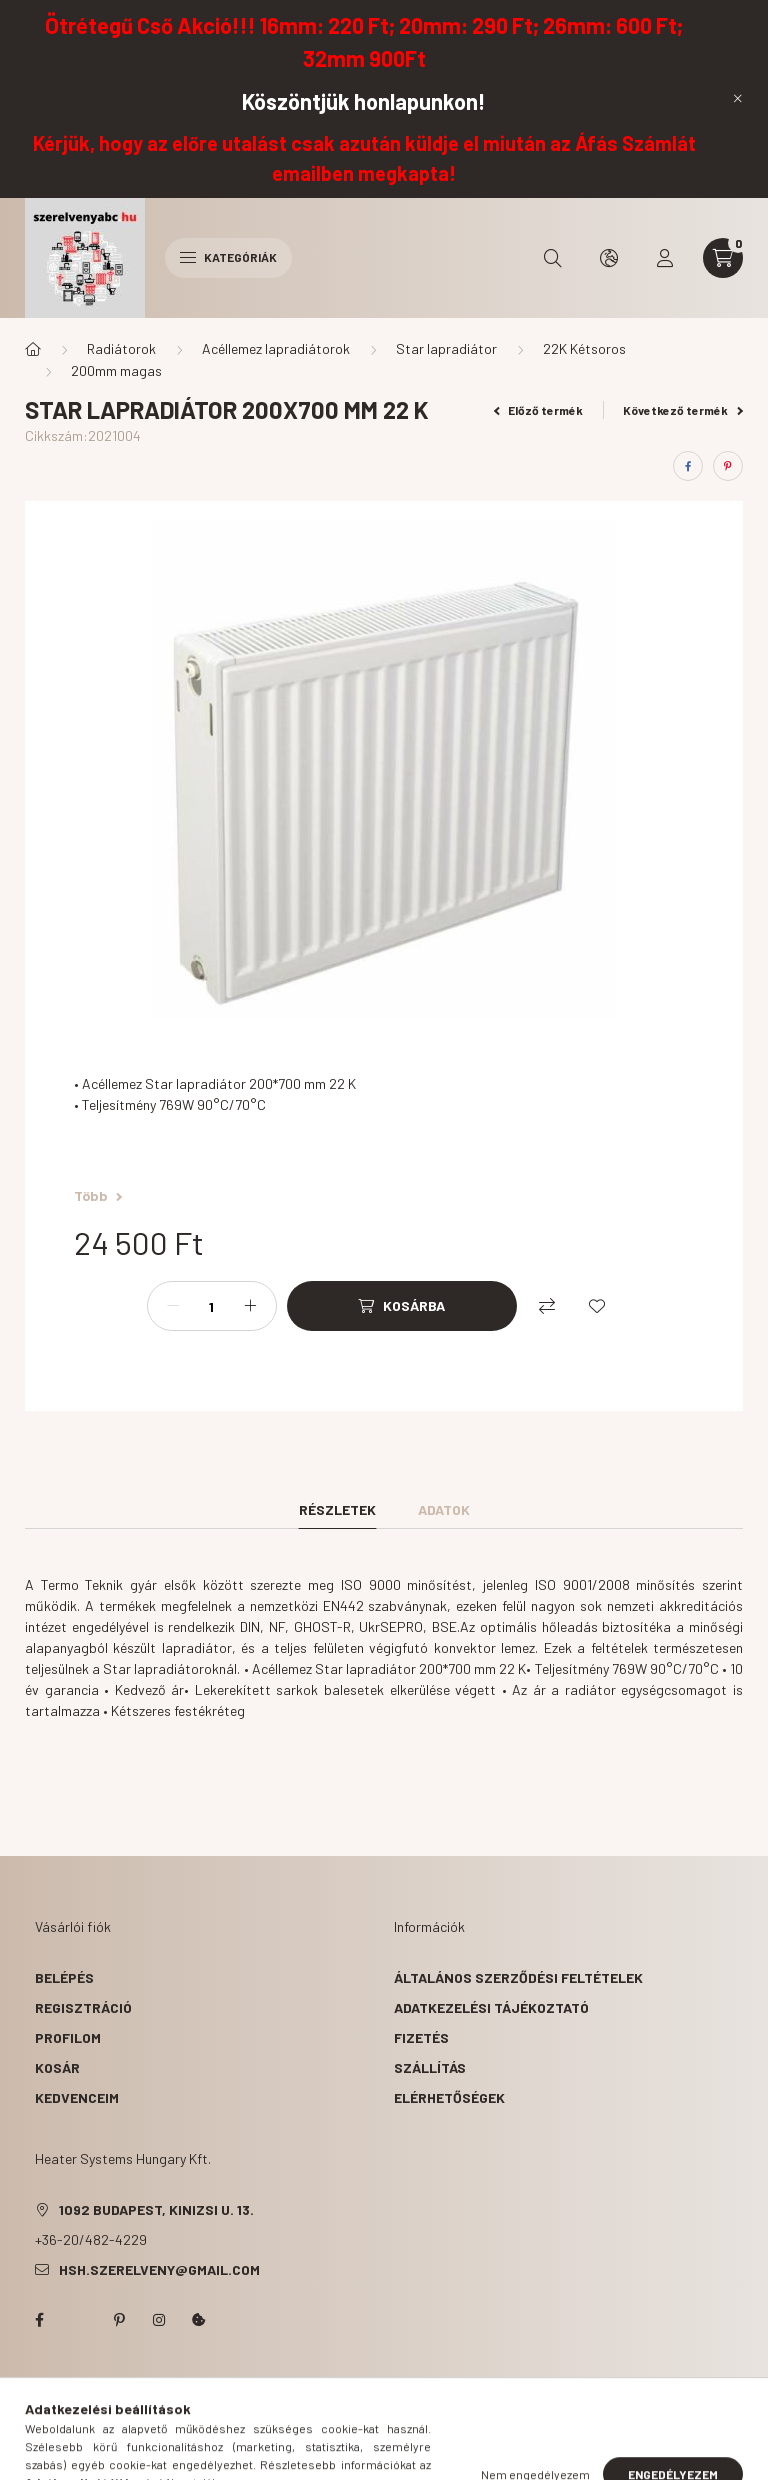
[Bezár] (738, 99)
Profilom (68, 2037)
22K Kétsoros (584, 348)
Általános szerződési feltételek (518, 1977)
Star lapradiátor (446, 348)
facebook (39, 2320)
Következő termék (683, 410)
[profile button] (665, 258)
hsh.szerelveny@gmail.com (159, 2269)
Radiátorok (121, 348)
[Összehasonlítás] (547, 1306)
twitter (79, 2320)
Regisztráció (83, 2007)
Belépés (64, 1977)
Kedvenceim (77, 2097)
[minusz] (173, 1306)
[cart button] (723, 258)
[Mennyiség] (212, 1306)
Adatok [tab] (444, 1509)
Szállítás (430, 2067)
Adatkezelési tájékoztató (491, 2007)
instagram (159, 2320)
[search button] (553, 258)
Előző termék (539, 410)
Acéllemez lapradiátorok (276, 348)
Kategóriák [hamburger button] (228, 257)
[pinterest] (728, 466)
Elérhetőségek (449, 2097)
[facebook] (688, 466)
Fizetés (421, 2037)
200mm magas (116, 370)
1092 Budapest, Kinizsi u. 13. (156, 2209)
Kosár (57, 2067)
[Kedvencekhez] (597, 1306)
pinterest (119, 2320)
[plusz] (251, 1306)
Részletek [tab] (337, 1509)
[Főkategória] (33, 349)
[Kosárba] (402, 1306)
